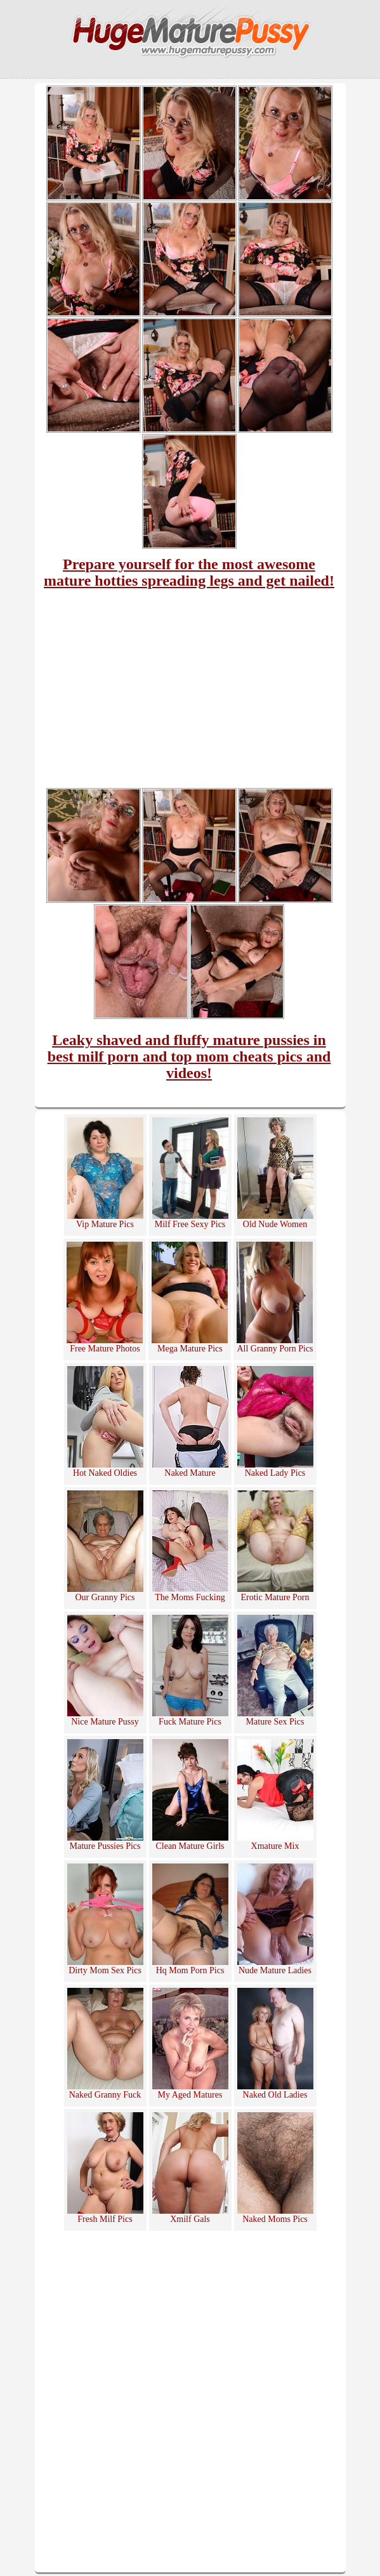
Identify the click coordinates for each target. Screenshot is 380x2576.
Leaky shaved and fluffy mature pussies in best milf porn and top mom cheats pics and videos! (189, 1056)
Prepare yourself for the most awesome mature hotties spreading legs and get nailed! (189, 572)
